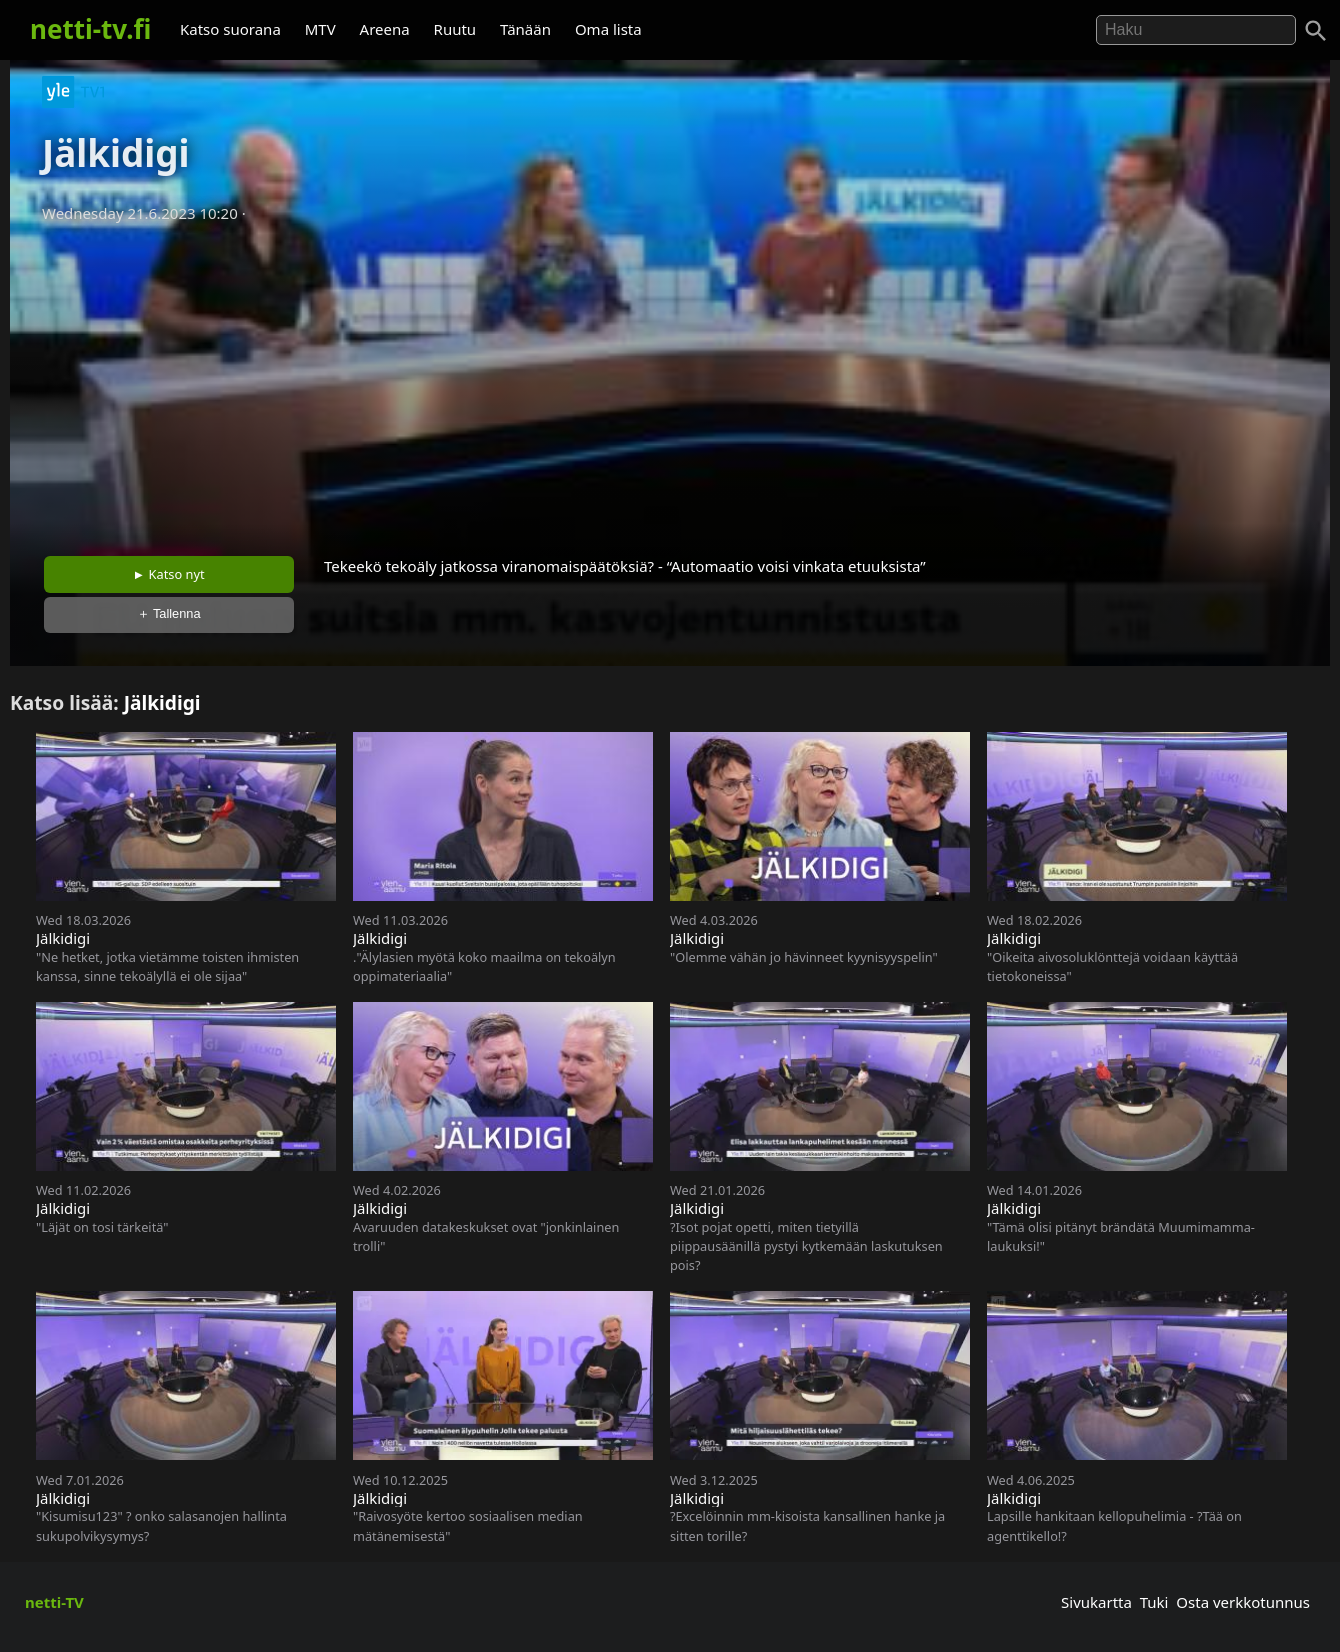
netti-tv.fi (90, 29)
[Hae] (1196, 30)
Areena (385, 29)
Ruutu (455, 29)
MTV (320, 29)
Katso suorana (230, 29)
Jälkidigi (162, 702)
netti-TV (54, 1602)
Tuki (1154, 1602)
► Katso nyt (169, 574)
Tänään (525, 29)
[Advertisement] (670, 383)
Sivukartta (1096, 1602)
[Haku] (1316, 31)
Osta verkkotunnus (1243, 1602)
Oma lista (608, 29)
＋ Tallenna (169, 613)
